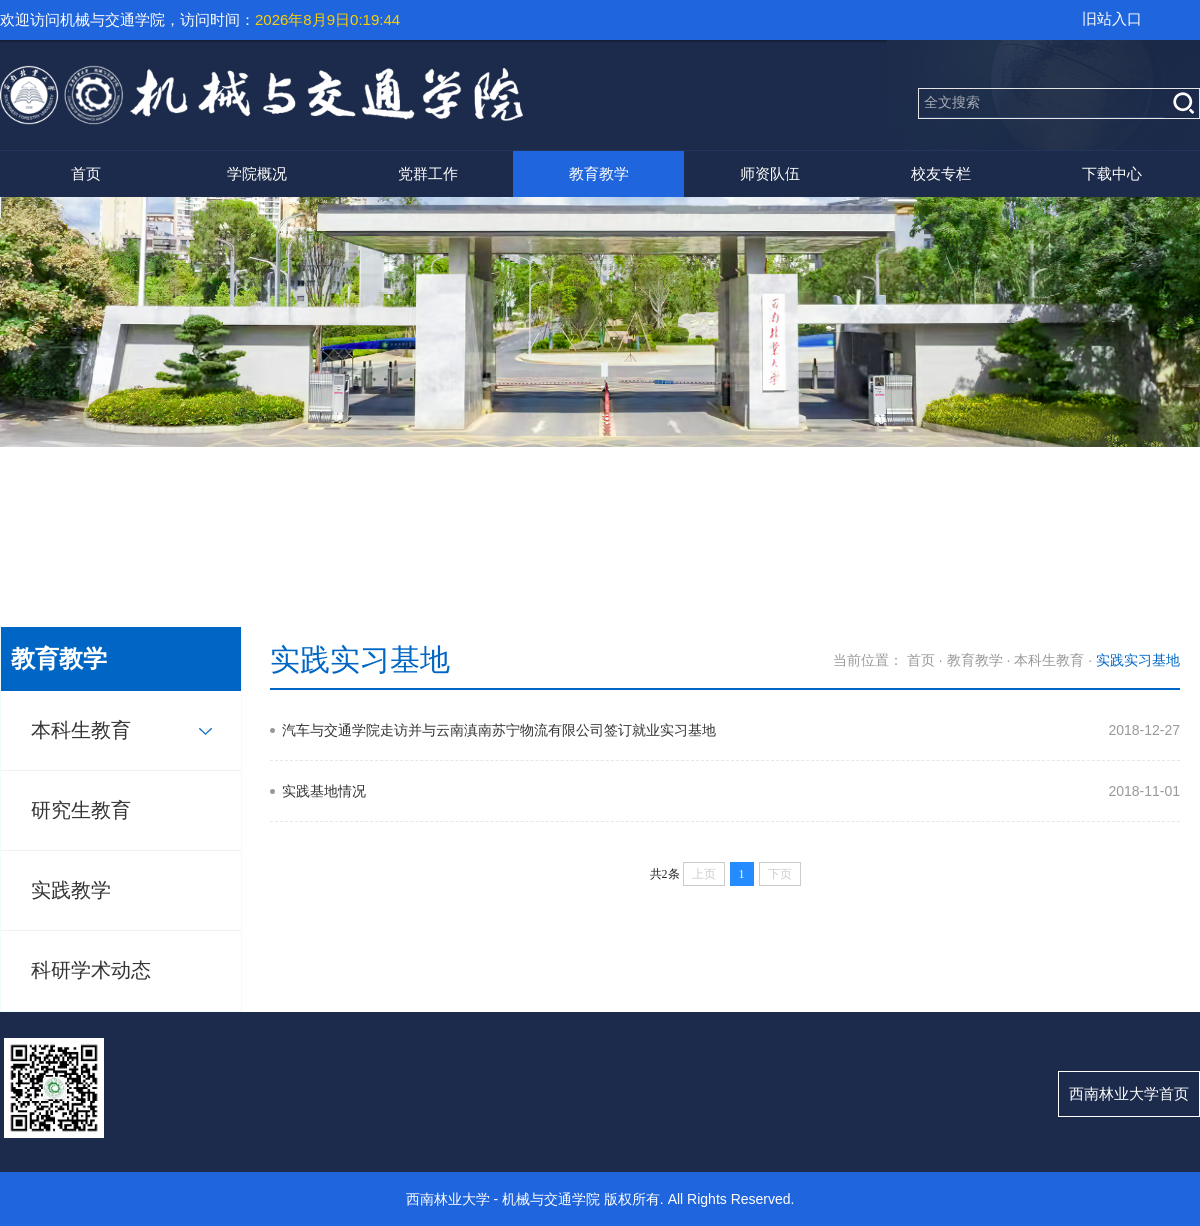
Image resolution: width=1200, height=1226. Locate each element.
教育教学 (599, 173)
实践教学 (71, 890)
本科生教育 (81, 730)
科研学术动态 (91, 970)
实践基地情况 (324, 791)
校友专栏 (941, 173)
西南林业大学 (448, 1199)
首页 (86, 173)
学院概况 (257, 173)
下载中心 (1112, 173)
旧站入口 (1112, 18)
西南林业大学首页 (1129, 1093)
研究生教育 (81, 810)
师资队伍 (770, 173)
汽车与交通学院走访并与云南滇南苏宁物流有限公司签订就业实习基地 (499, 730)
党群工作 (428, 173)
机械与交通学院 (551, 1199)
